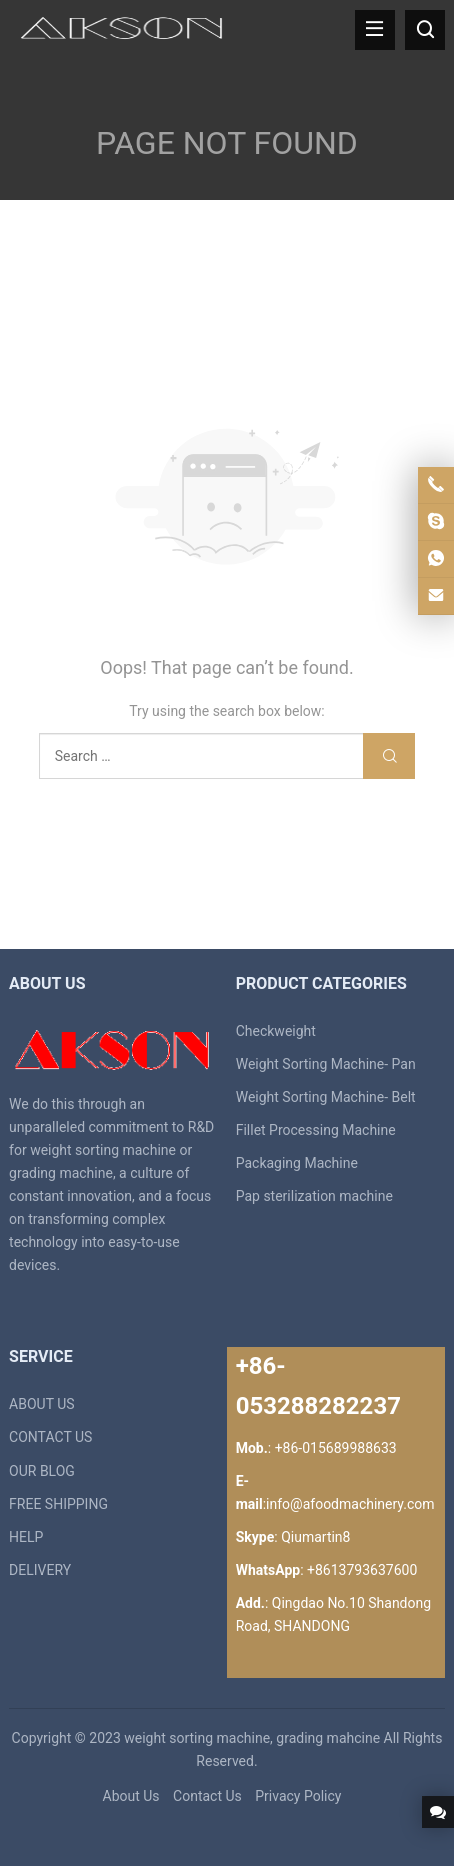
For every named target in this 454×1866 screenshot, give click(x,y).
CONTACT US (50, 1437)
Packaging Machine (297, 1163)
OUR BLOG (42, 1471)
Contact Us (207, 1796)
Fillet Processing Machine (316, 1130)
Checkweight (276, 1031)
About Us (131, 1796)
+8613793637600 (362, 1570)
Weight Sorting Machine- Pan (326, 1064)
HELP (26, 1537)
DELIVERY (40, 1570)
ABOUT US (42, 1404)
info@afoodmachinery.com (350, 1504)
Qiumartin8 (315, 1537)
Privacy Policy (298, 1796)
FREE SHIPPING (58, 1504)
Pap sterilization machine (314, 1196)
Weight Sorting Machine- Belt (326, 1097)
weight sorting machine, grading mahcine (252, 1738)
